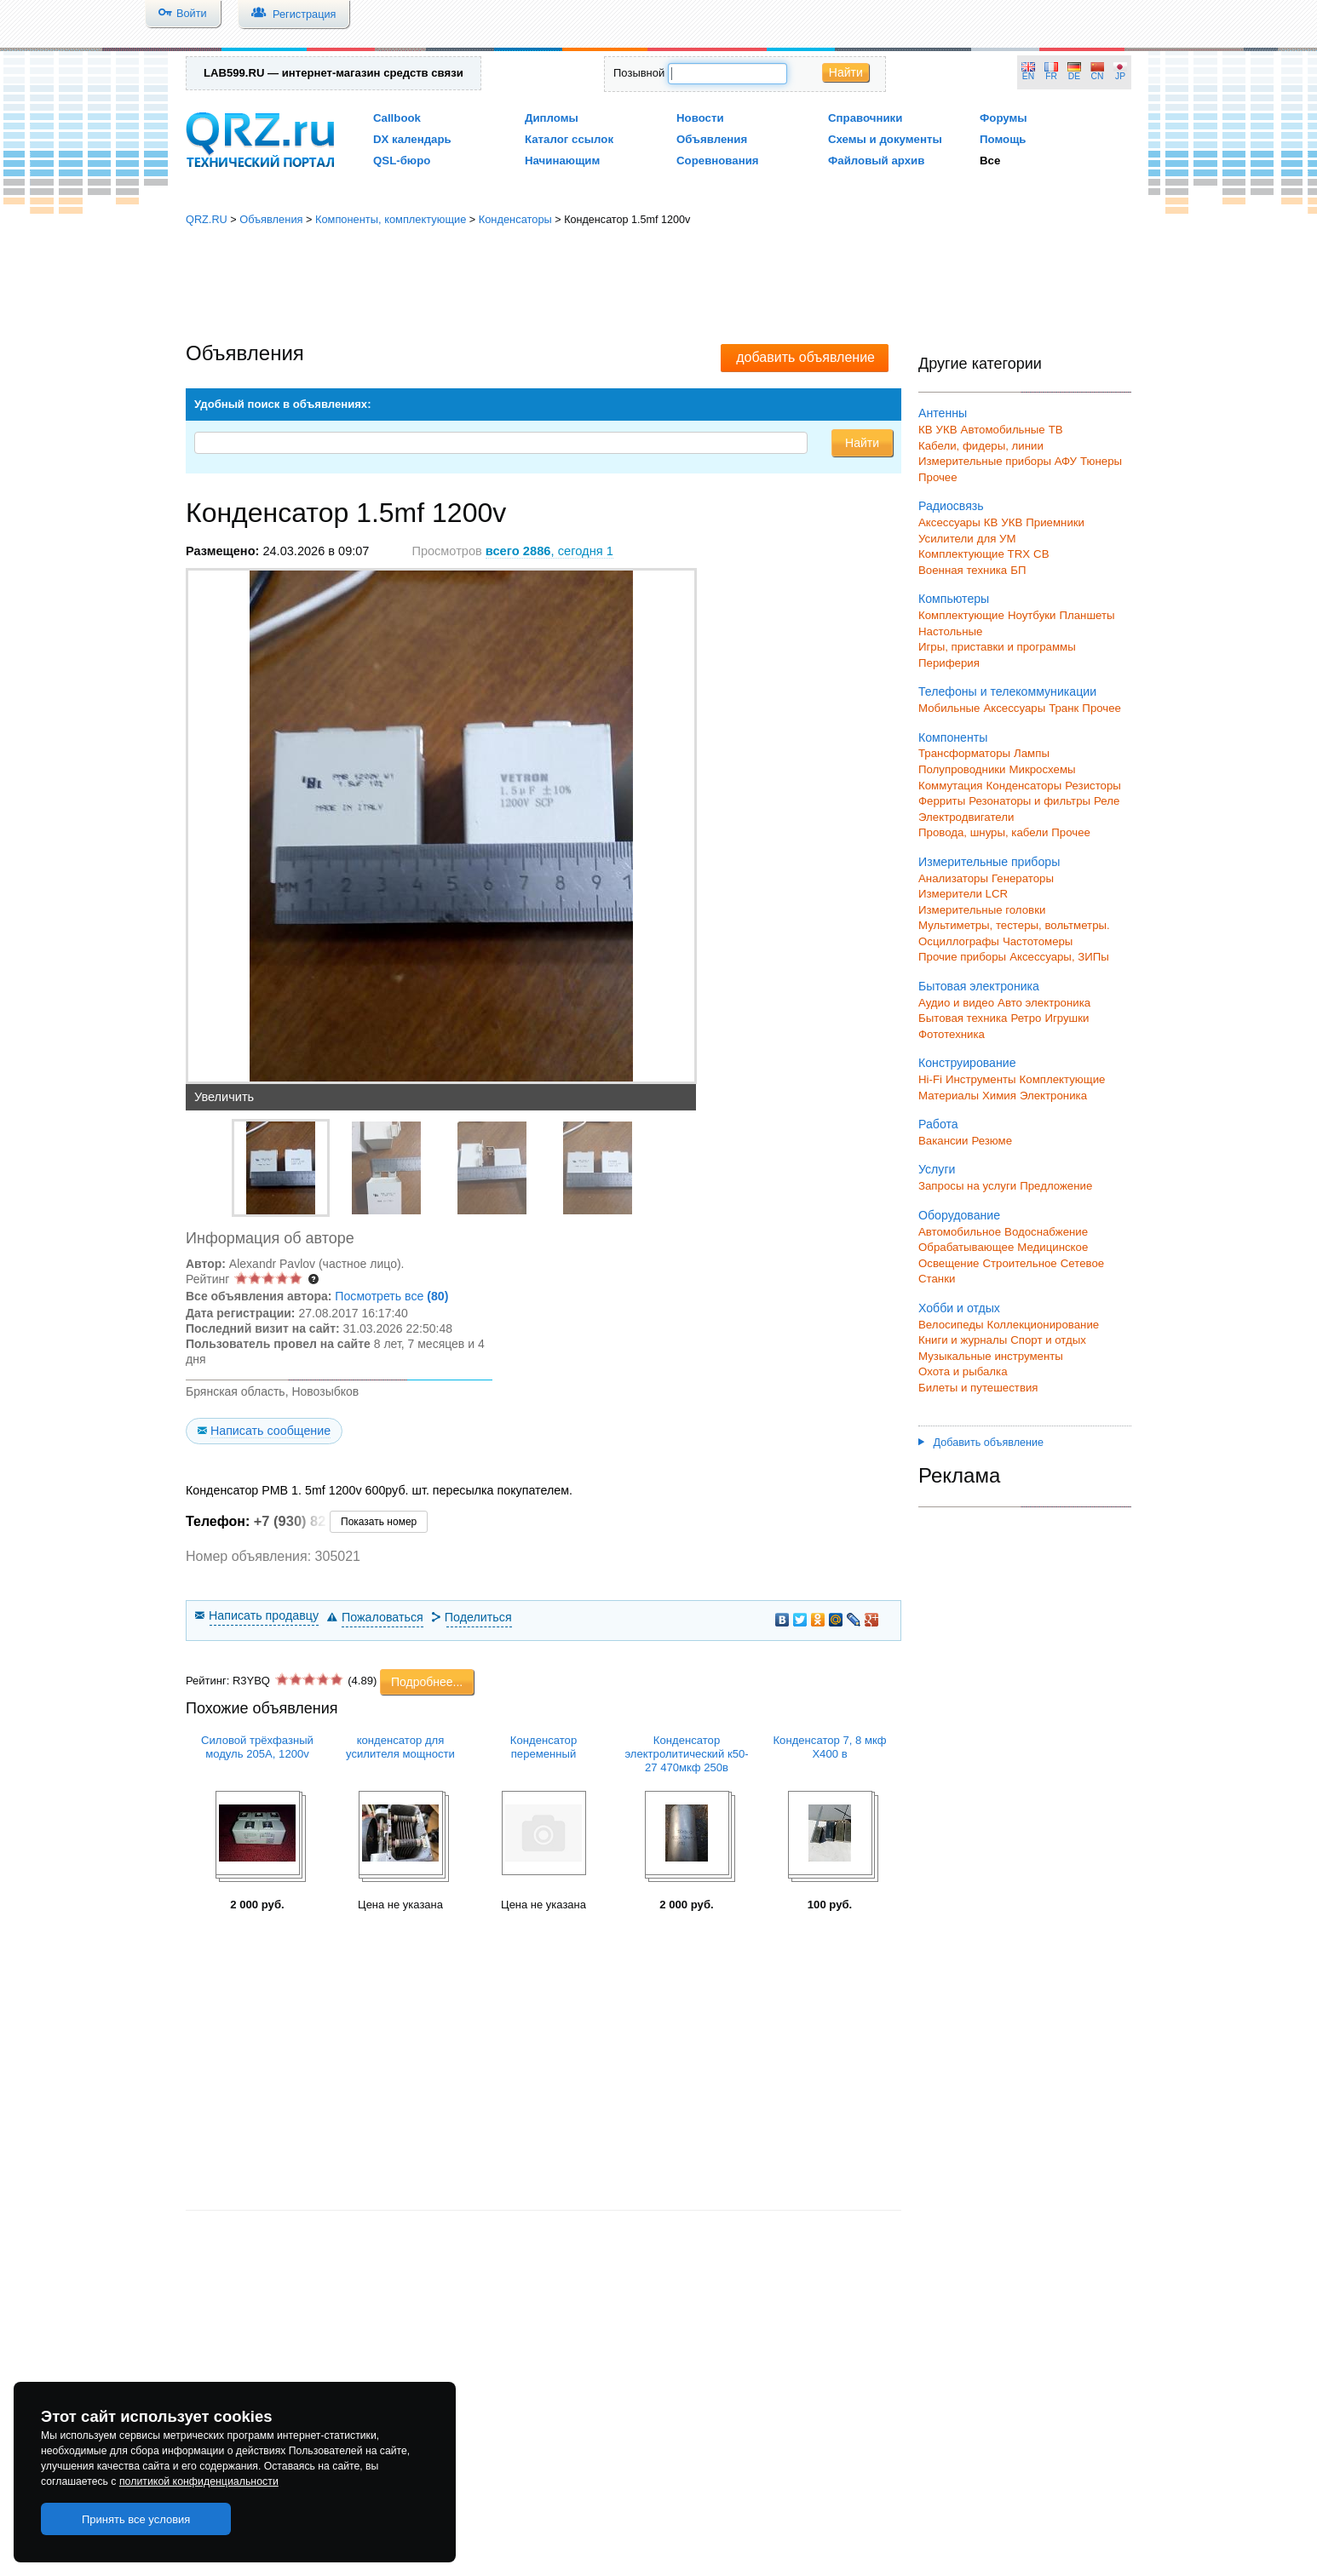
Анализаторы (953, 878)
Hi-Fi (930, 1079)
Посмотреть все (391, 1296)
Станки (936, 1278)
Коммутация (950, 785)
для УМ (996, 538)
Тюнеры (1101, 461)
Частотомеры (1038, 941)
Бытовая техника (962, 1018)
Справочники (865, 118)
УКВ (947, 429)
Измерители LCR (963, 893)
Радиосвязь (951, 506)
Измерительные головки (981, 910)
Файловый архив (876, 160)
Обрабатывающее (966, 1247)
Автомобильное (959, 1231)
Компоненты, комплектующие (390, 219)
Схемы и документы (885, 139)
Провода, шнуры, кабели (983, 832)
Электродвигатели (966, 817)
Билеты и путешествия (978, 1387)
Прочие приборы (962, 956)
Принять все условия (136, 2519)
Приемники (1055, 522)
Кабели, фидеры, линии (981, 445)
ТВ (1056, 429)
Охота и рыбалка (963, 1371)
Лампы (1032, 753)
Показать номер (379, 1522)
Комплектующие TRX (974, 554)
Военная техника (962, 570)
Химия (999, 1095)
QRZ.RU (206, 219)
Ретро (1025, 1018)
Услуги (936, 1169)
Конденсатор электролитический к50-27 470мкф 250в (686, 1754)
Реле (1106, 801)
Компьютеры (953, 598)
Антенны (942, 413)
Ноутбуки (1032, 615)
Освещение (948, 1263)
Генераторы (1023, 878)
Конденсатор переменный (543, 1747)
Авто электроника (1044, 1002)
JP (1120, 76)
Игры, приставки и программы (997, 646)
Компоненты (952, 737)
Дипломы (551, 118)
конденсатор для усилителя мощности (400, 1747)
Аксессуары (949, 522)
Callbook (397, 118)
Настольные (950, 631)
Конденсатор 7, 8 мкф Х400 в (829, 1747)
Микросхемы (1042, 769)
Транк (1063, 708)
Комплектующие (961, 615)
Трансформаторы (964, 753)
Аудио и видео (956, 1002)
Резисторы (1093, 785)
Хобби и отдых (959, 1308)
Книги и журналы (962, 1340)
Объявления (711, 139)
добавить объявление (805, 357)
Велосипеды (951, 1324)
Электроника (1053, 1095)
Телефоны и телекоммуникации (1007, 691)
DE (1074, 76)
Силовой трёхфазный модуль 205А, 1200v (257, 1747)
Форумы (1003, 118)
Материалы (948, 1095)
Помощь (1003, 139)
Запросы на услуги (967, 1185)
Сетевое (1082, 1263)
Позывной (638, 72)
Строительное (1019, 1263)
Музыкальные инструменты (990, 1356)
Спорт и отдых (1048, 1340)
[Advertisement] (658, 285)
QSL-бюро (401, 160)
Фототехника (951, 1034)
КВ (925, 429)
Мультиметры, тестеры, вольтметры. (1014, 925)
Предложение (1056, 1185)
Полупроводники (962, 769)
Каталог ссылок (569, 139)
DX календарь (412, 139)
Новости (700, 118)
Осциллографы (958, 941)
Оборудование (959, 1215)
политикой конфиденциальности (199, 2481)
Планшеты (1086, 615)
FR (1051, 76)
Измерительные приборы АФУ (997, 461)
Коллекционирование (1043, 1324)
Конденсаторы (515, 219)
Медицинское (1052, 1247)
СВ (1041, 554)
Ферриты (941, 801)
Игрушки (1066, 1018)
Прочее (938, 477)
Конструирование (967, 1063)
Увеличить (224, 1097)
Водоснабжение (1046, 1231)
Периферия (949, 663)
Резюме (991, 1140)
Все (990, 160)
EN (1028, 76)
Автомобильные (1003, 429)
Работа (938, 1124)
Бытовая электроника (978, 986)
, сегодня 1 (549, 551)
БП (1018, 570)
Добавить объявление (981, 1443)
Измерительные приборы (989, 862)
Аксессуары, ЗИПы (1059, 956)
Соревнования (717, 160)
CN (1097, 76)
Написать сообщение (270, 1430)
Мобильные (949, 708)
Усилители (946, 538)
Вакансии (943, 1140)
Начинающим (562, 160)
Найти (846, 72)
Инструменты (981, 1079)
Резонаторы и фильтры (1029, 801)
